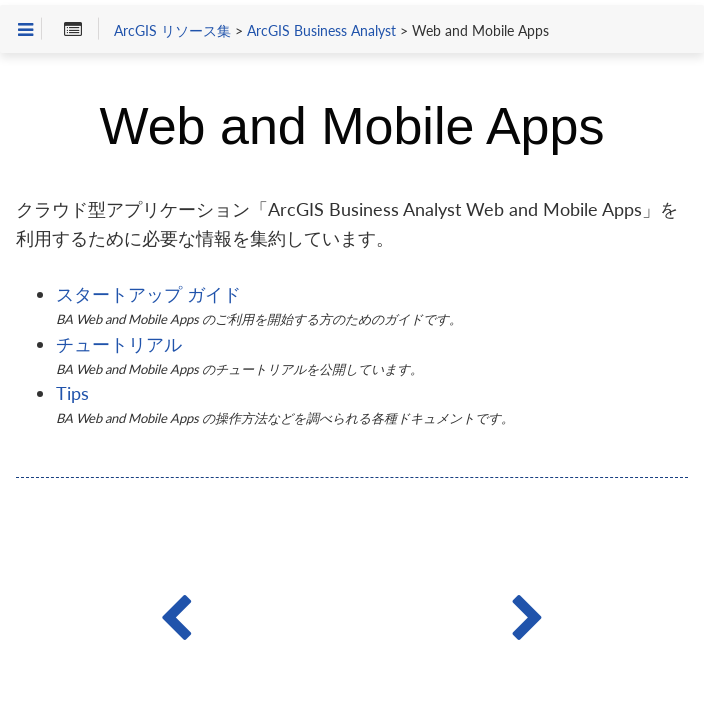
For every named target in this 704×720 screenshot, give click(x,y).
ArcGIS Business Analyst (321, 31)
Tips (72, 393)
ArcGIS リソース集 (172, 31)
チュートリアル (119, 344)
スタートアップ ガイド (148, 294)
